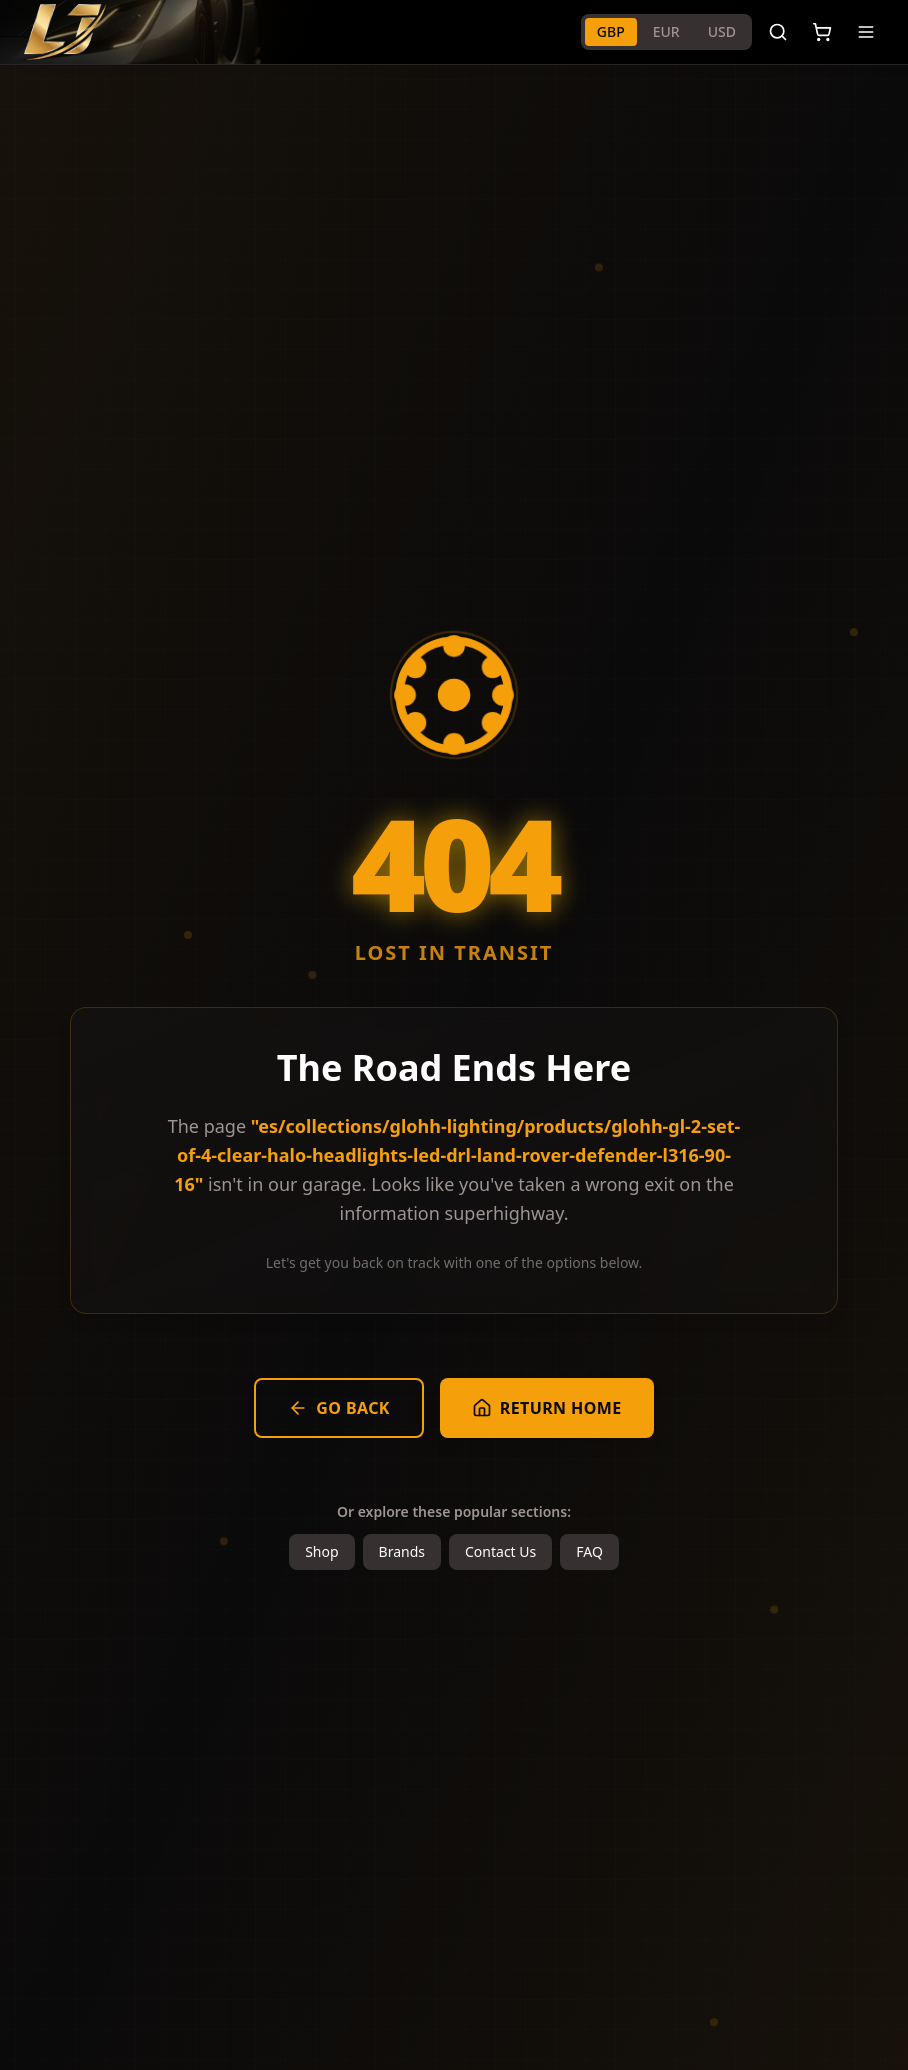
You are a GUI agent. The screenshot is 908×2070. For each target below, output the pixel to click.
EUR (666, 31)
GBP (611, 31)
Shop (321, 1551)
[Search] (778, 32)
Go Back (339, 1408)
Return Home (547, 1408)
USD (722, 31)
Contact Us (500, 1551)
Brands (402, 1551)
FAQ (589, 1551)
